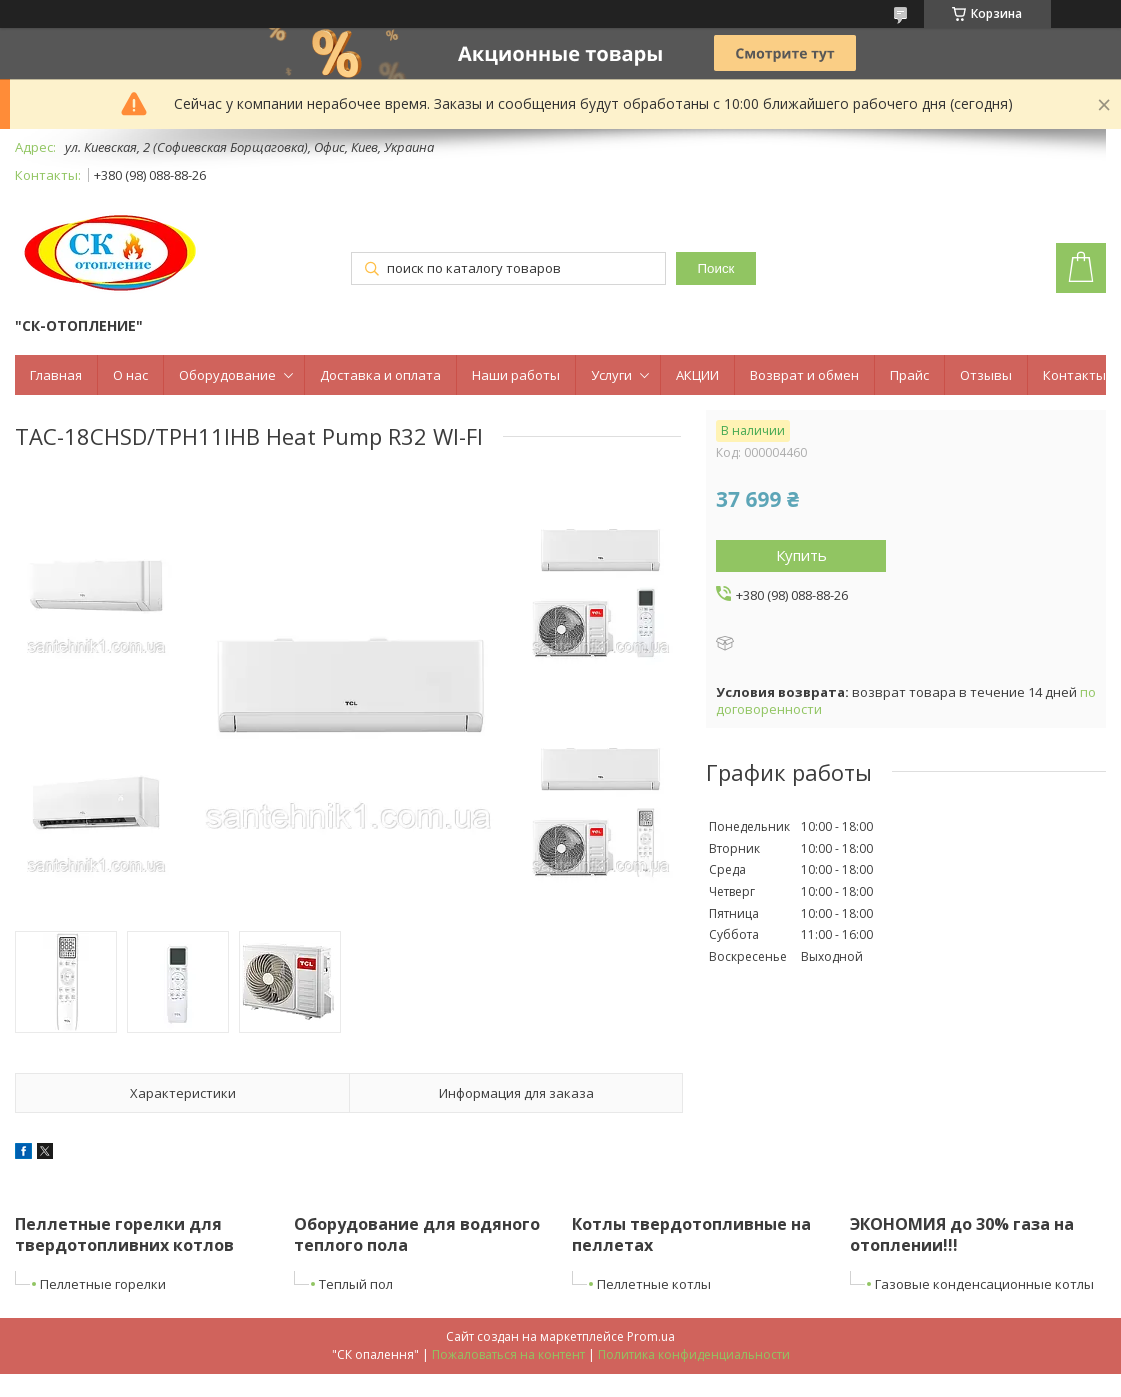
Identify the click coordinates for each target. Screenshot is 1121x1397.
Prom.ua (651, 1336)
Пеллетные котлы (654, 1284)
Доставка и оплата (380, 375)
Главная (56, 375)
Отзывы (986, 375)
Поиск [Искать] (716, 268)
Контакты (1074, 375)
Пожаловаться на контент (508, 1354)
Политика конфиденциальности (694, 1354)
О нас (130, 375)
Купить (801, 555)
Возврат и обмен (804, 375)
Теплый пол (356, 1284)
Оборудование (227, 375)
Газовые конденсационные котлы (984, 1284)
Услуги (611, 375)
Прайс (909, 375)
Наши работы (516, 375)
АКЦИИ (697, 375)
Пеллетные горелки (103, 1284)
